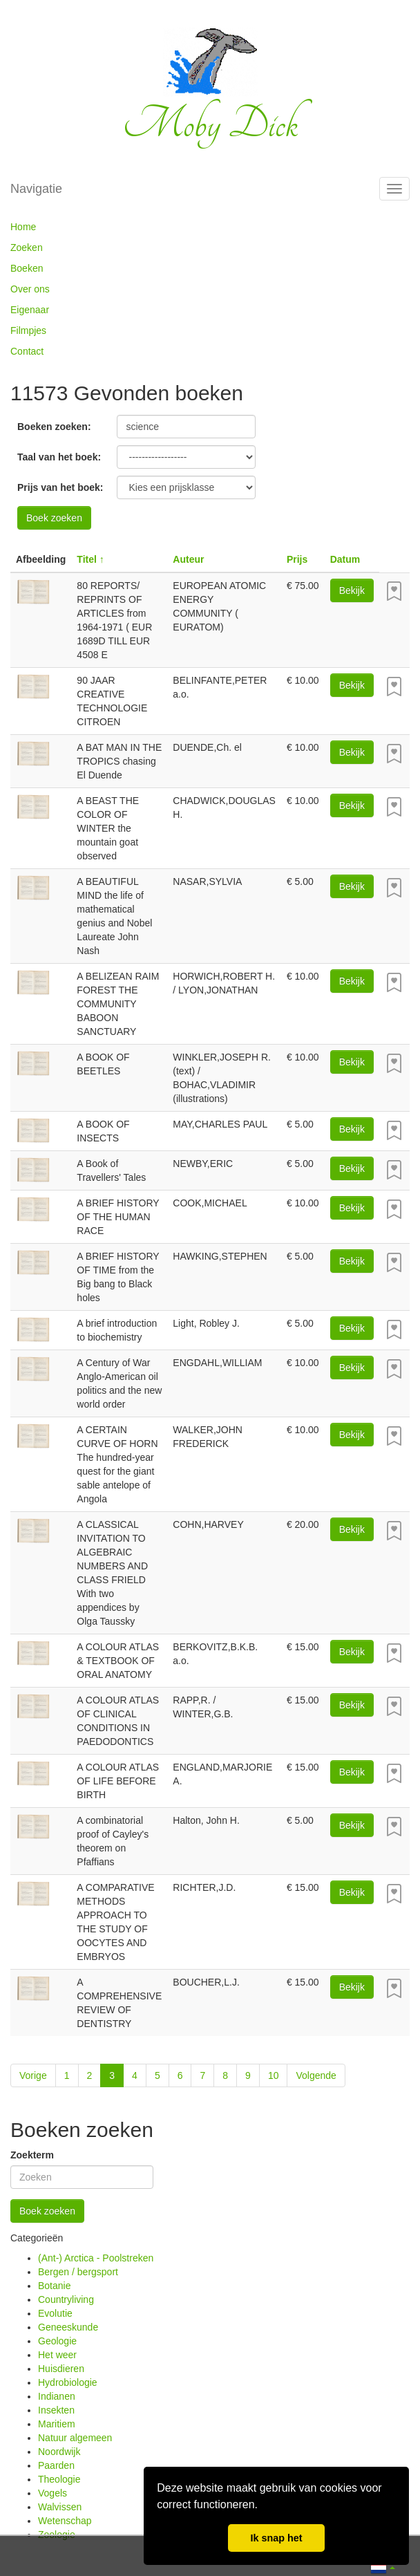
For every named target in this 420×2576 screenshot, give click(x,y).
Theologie (59, 2479)
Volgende (316, 2075)
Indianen (56, 2396)
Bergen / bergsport (78, 2271)
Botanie (54, 2285)
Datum (345, 559)
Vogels (52, 2493)
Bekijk (352, 590)
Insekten (56, 2410)
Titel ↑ (90, 559)
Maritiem (56, 2423)
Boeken (26, 268)
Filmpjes (28, 330)
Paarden (56, 2465)
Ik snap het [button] (276, 2538)
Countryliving (66, 2299)
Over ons (30, 289)
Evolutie (55, 2313)
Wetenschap (65, 2520)
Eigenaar (29, 309)
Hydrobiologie (67, 2382)
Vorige (33, 2075)
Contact (27, 351)
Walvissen (60, 2506)
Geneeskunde (68, 2327)
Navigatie (36, 189)
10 (273, 2075)
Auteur (188, 559)
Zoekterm (32, 2154)
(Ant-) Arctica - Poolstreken (95, 2258)
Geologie (57, 2340)
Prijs (297, 559)
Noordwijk (59, 2451)
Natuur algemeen (75, 2437)
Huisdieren (61, 2368)
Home (23, 226)
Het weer (57, 2354)
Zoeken (26, 247)
